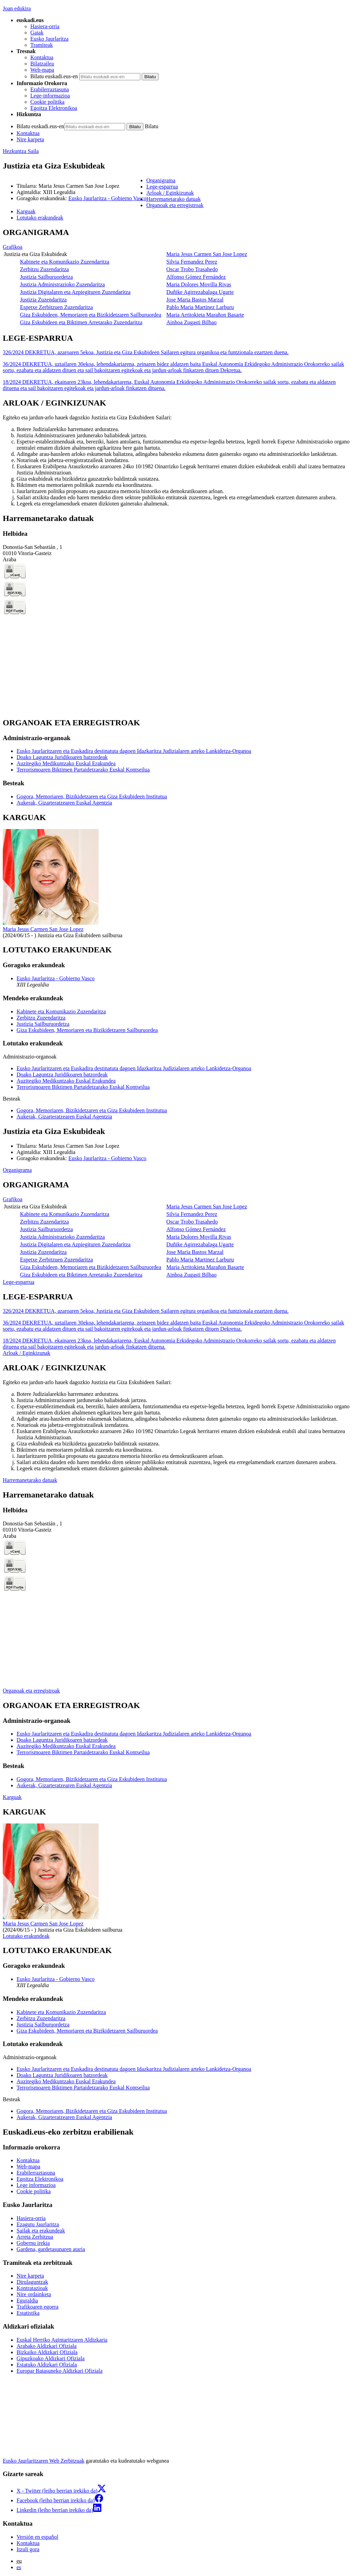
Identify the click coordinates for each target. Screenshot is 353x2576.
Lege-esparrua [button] (162, 187)
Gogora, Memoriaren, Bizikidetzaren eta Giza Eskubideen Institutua (92, 796)
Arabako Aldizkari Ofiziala (47, 2346)
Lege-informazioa (50, 96)
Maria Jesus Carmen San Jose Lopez (207, 254)
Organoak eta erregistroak (31, 1691)
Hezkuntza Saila (21, 151)
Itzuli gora (28, 2549)
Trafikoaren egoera (38, 2307)
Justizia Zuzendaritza (43, 300)
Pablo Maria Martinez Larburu (200, 307)
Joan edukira (17, 8)
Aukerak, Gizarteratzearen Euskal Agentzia (64, 803)
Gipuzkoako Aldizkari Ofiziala (50, 2358)
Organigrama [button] (160, 180)
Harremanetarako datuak (30, 1480)
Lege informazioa (36, 2185)
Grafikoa (12, 247)
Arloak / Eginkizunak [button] (170, 193)
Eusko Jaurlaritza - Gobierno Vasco (107, 198)
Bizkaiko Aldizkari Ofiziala (47, 2352)
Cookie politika (47, 102)
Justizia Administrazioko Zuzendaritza (62, 284)
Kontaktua (41, 57)
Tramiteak (41, 45)
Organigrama (17, 1170)
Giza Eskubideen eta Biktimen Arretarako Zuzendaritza (81, 322)
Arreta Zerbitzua (35, 2237)
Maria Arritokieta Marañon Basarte (205, 315)
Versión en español (37, 2537)
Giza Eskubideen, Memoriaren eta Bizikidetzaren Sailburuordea (90, 315)
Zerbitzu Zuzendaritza (44, 269)
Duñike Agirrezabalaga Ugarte (200, 292)
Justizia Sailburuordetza (46, 277)
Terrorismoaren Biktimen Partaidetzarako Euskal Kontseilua (83, 770)
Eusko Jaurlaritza (49, 39)
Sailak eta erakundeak (41, 2230)
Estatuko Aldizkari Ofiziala (47, 2365)
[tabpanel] (176, 277)
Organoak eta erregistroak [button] (174, 205)
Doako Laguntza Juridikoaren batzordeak (62, 757)
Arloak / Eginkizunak (26, 1353)
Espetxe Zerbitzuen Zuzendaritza (56, 307)
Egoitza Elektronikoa (53, 108)
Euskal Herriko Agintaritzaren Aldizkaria (62, 2340)
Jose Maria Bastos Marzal (195, 300)
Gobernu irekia (33, 2243)
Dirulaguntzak (32, 2282)
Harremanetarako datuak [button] (173, 199)
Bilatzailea (42, 64)
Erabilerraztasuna (49, 89)
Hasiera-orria (44, 26)
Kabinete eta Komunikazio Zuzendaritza (64, 262)
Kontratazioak (32, 2288)
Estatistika (28, 2313)
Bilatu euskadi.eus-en (54, 76)
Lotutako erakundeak (26, 1936)
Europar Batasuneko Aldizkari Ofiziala (59, 2371)
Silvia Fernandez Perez (192, 262)
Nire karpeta (30, 139)
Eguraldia (27, 2300)
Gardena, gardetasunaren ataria (51, 2249)
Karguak (12, 1797)
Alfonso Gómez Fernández (196, 277)
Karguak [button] (26, 211)
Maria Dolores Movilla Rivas (199, 284)
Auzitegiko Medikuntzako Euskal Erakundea (66, 763)
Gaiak (36, 32)
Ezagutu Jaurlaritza (38, 2224)
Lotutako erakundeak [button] (40, 218)
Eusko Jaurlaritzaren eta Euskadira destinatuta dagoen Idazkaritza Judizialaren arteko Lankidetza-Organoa (134, 751)
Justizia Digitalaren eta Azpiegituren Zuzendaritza (75, 292)
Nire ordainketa (34, 2294)
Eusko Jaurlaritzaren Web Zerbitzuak (43, 2461)
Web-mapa (42, 70)
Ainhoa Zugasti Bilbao (192, 322)
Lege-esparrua (18, 1282)
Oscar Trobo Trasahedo (192, 269)
